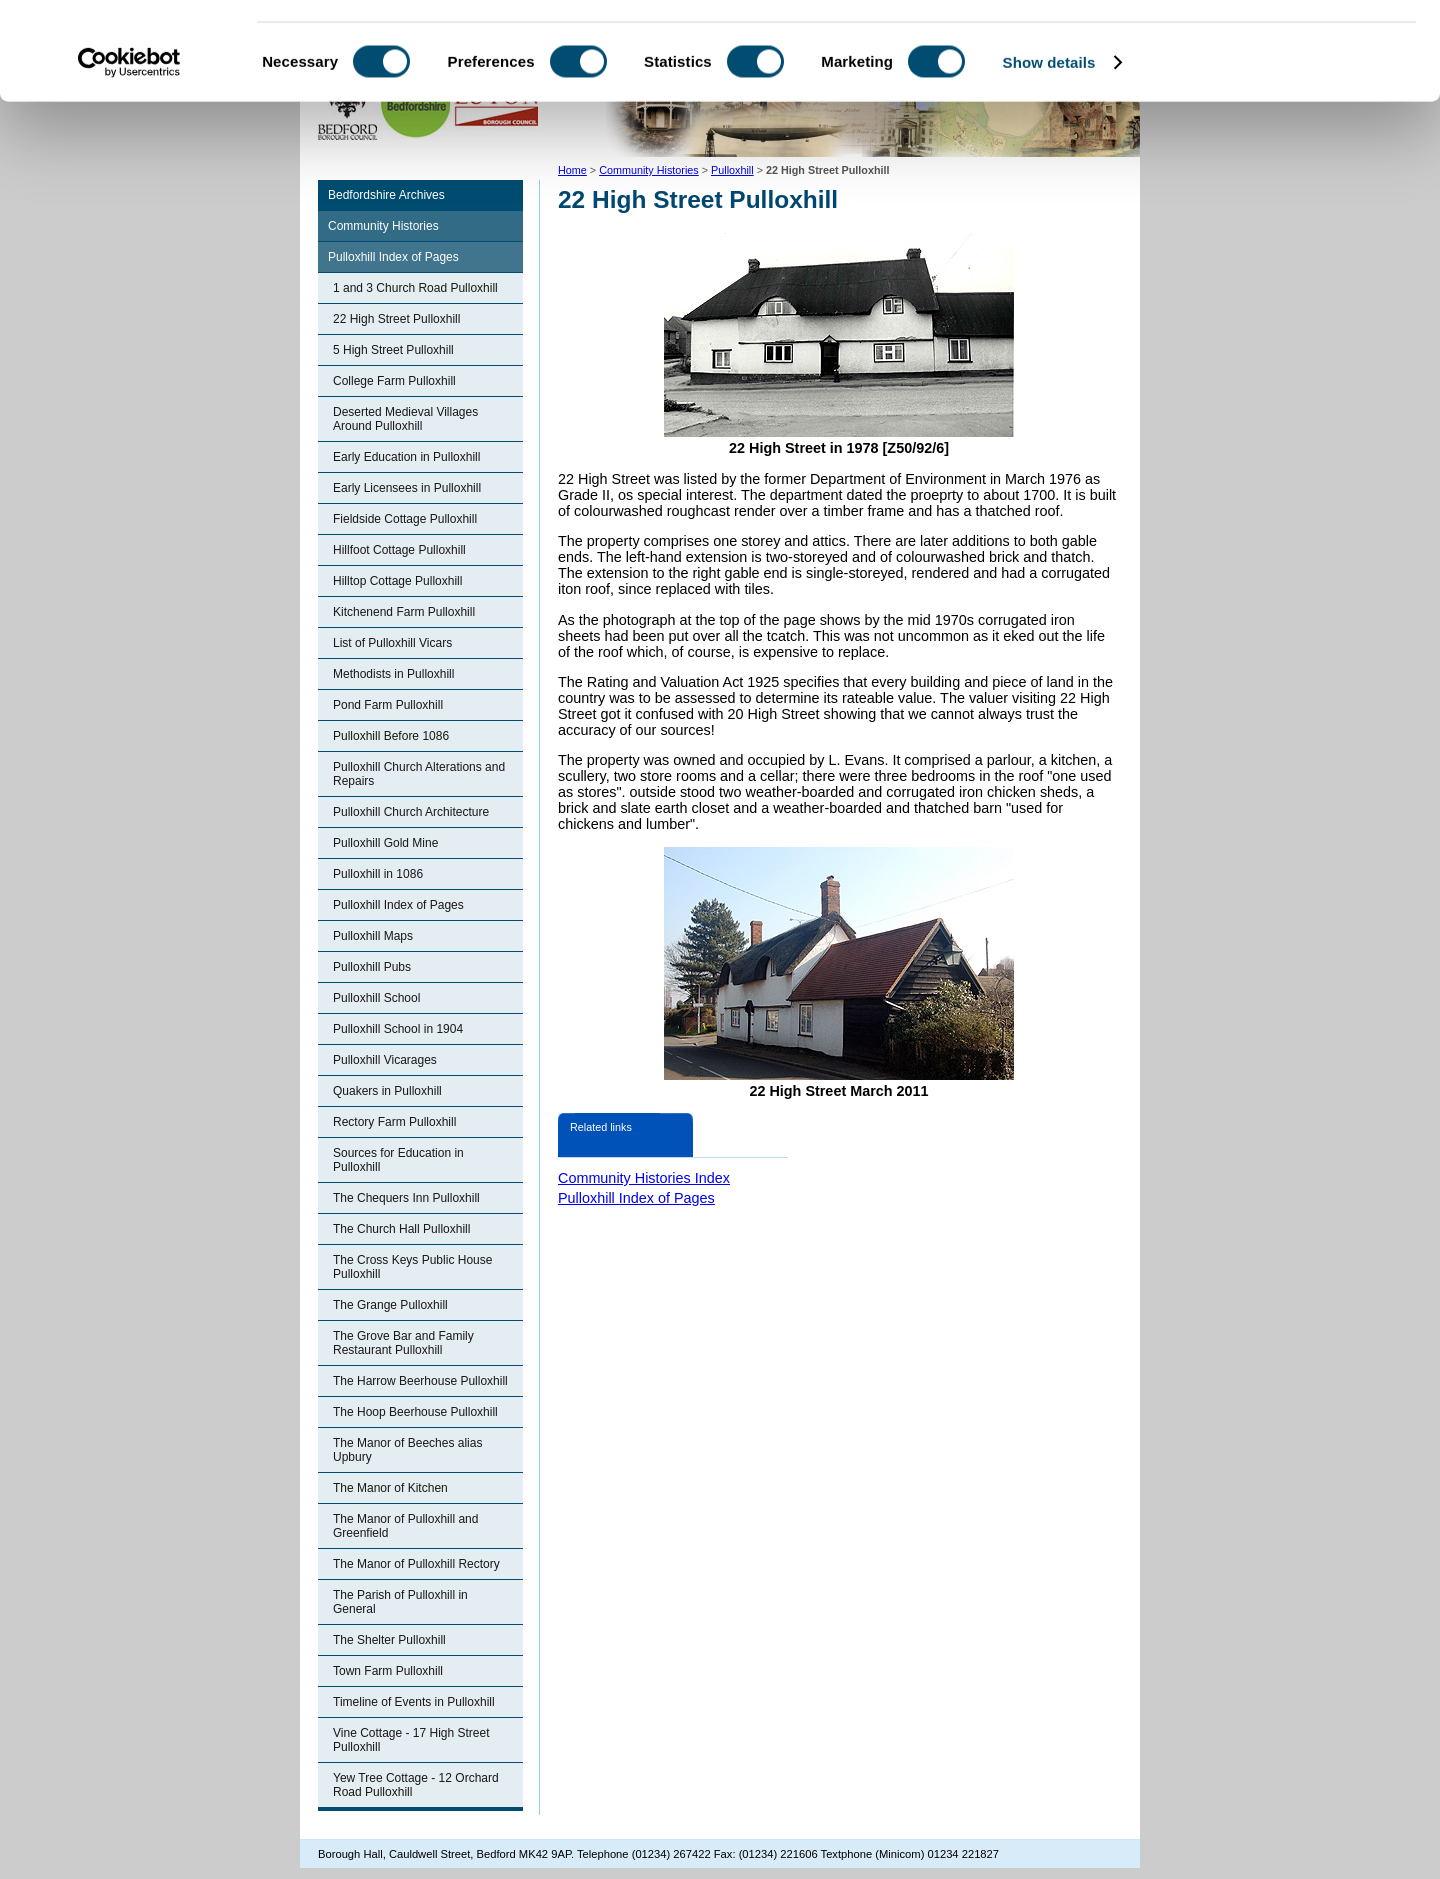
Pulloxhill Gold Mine (385, 843)
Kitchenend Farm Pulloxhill (404, 612)
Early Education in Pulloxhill (406, 457)
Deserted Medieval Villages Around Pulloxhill (405, 419)
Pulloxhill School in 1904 (398, 1029)
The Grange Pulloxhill (390, 1305)
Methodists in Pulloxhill (393, 674)
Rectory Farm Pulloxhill (394, 1122)
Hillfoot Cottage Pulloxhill (399, 550)
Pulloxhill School (376, 998)
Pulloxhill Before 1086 (391, 736)
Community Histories (383, 226)
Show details (1049, 153)
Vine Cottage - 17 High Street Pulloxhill (411, 1740)
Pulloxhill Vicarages (385, 1060)
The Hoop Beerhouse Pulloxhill (415, 1412)
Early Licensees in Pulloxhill (407, 488)
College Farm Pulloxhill (394, 381)
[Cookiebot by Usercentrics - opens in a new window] (129, 154)
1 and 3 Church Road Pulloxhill (415, 288)
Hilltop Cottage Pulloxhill (397, 581)
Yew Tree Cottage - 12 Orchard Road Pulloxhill (416, 1785)
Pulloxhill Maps (373, 936)
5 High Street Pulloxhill (393, 350)
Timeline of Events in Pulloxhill (414, 1702)
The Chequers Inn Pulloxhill (406, 1198)
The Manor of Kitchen (390, 1488)
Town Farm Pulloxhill (388, 1671)
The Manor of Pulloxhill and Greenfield (405, 1526)
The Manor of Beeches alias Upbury (407, 1450)
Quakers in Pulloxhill (387, 1091)
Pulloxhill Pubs (372, 967)
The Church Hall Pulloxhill (401, 1229)
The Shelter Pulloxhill (389, 1640)
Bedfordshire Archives (386, 195)
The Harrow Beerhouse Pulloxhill (420, 1381)
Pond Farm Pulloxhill (388, 705)
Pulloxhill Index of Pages (393, 257)
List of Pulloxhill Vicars (392, 643)
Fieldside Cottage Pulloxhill (405, 519)
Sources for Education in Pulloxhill (398, 1160)
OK (1273, 49)
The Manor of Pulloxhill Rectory (416, 1564)
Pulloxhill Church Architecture (411, 812)
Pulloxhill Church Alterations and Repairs (419, 774)
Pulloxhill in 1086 (378, 874)
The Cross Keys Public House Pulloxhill (412, 1267)
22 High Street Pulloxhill (396, 319)
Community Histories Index (644, 1178)
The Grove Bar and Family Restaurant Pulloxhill (403, 1343)
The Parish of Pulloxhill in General (400, 1602)
